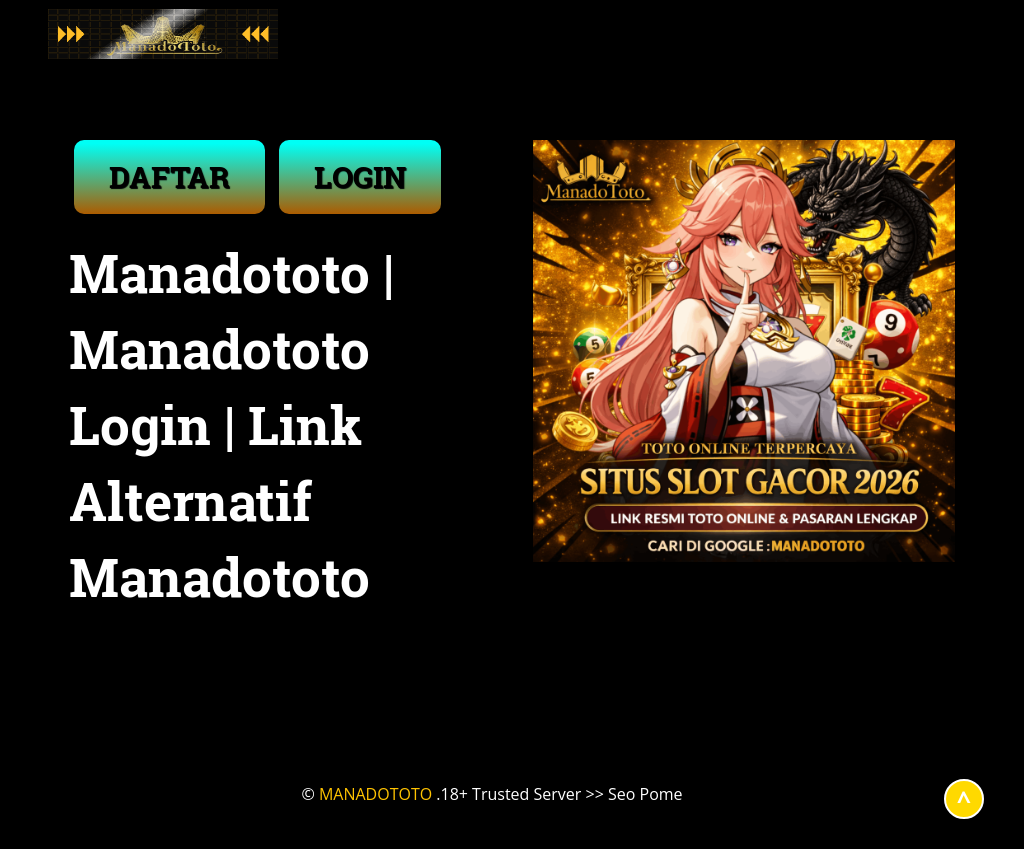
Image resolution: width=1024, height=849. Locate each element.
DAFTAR (169, 176)
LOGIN (360, 176)
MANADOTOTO (375, 794)
